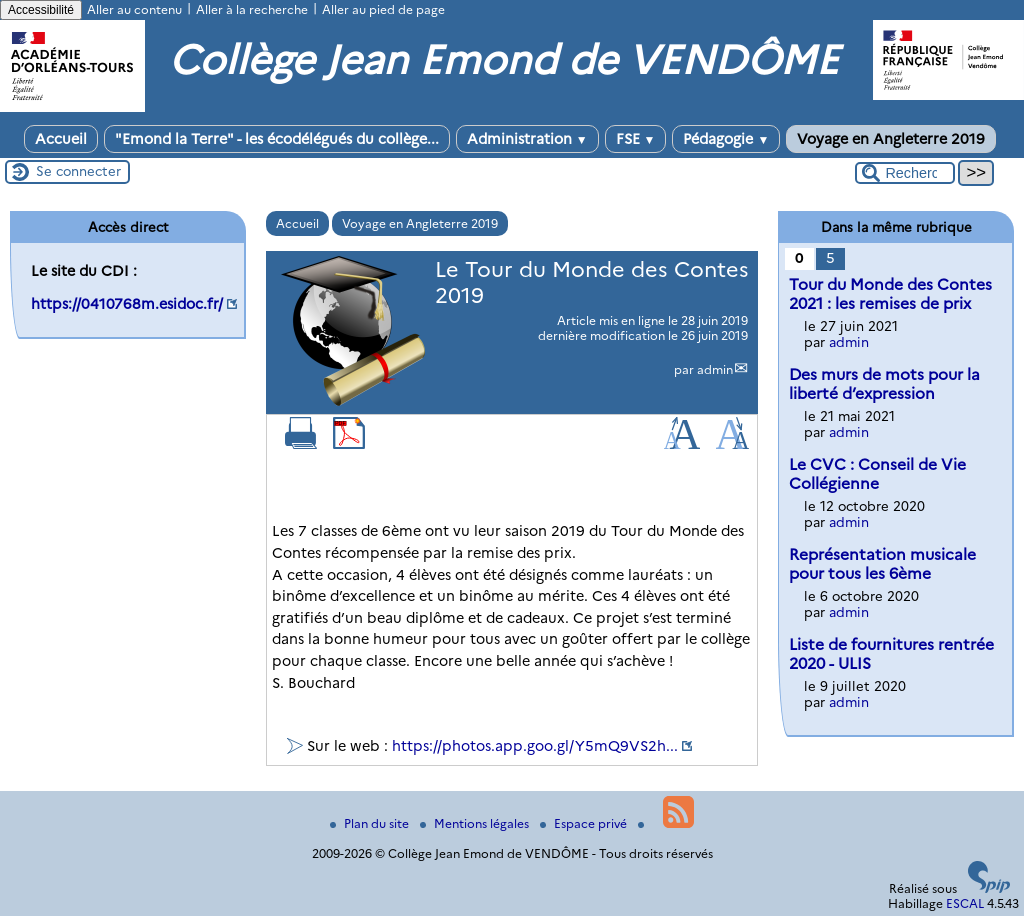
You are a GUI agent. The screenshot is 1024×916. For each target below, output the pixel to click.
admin (715, 369)
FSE (636, 139)
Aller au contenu (134, 9)
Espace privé (585, 823)
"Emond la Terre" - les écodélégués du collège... (277, 139)
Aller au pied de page (383, 9)
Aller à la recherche (252, 9)
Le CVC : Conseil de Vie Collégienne (877, 474)
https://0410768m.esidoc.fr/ (127, 304)
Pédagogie (726, 139)
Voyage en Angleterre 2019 (891, 139)
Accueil (61, 139)
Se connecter (78, 171)
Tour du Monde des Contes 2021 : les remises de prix (890, 294)
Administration (527, 139)
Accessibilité (41, 10)
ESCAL (965, 903)
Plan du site (371, 823)
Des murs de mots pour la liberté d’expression (884, 384)
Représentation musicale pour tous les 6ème (882, 564)
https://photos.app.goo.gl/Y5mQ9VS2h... (535, 746)
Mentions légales (476, 823)
